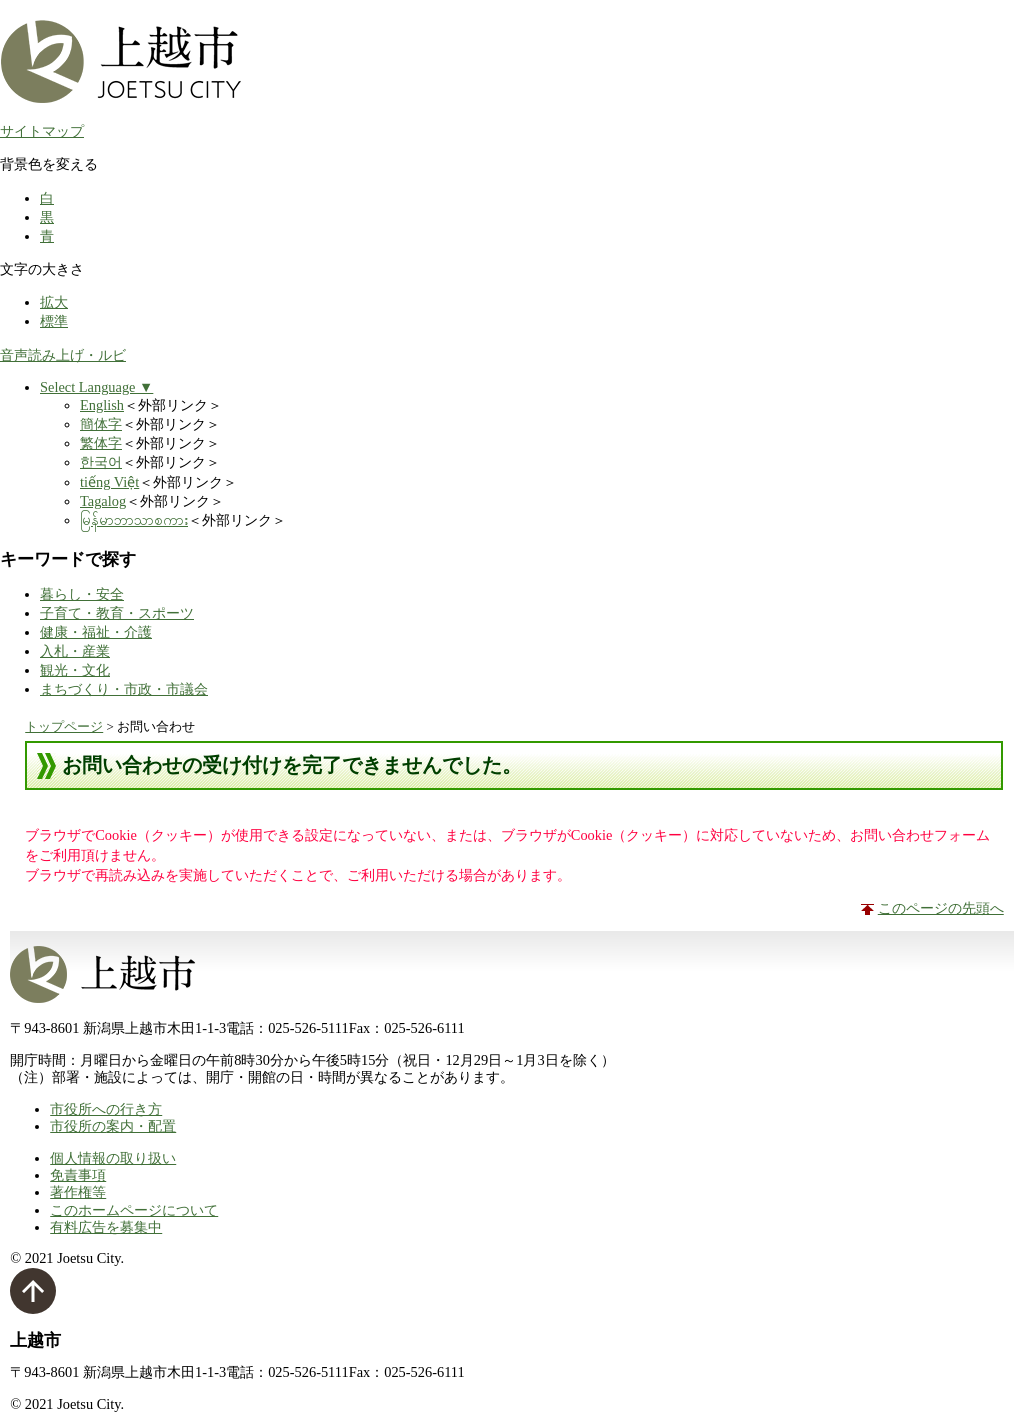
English (102, 405)
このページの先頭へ (941, 908)
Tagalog (103, 501)
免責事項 (78, 1175)
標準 (54, 321)
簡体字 (101, 424)
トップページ (64, 726)
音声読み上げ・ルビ (63, 355)
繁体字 (101, 443)
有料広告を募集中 (106, 1227)
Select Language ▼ (96, 387)
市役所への (106, 1109)
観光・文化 (75, 670)
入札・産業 (75, 651)
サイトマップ (42, 131)
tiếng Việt (109, 482)
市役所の (113, 1126)
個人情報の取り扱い (113, 1158)
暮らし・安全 (82, 594)
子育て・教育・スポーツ (117, 613)
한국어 (101, 462)
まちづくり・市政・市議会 (124, 689)
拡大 (54, 302)
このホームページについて (134, 1210)
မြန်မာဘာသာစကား (134, 520)
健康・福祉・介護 (96, 632)
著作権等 (78, 1192)
